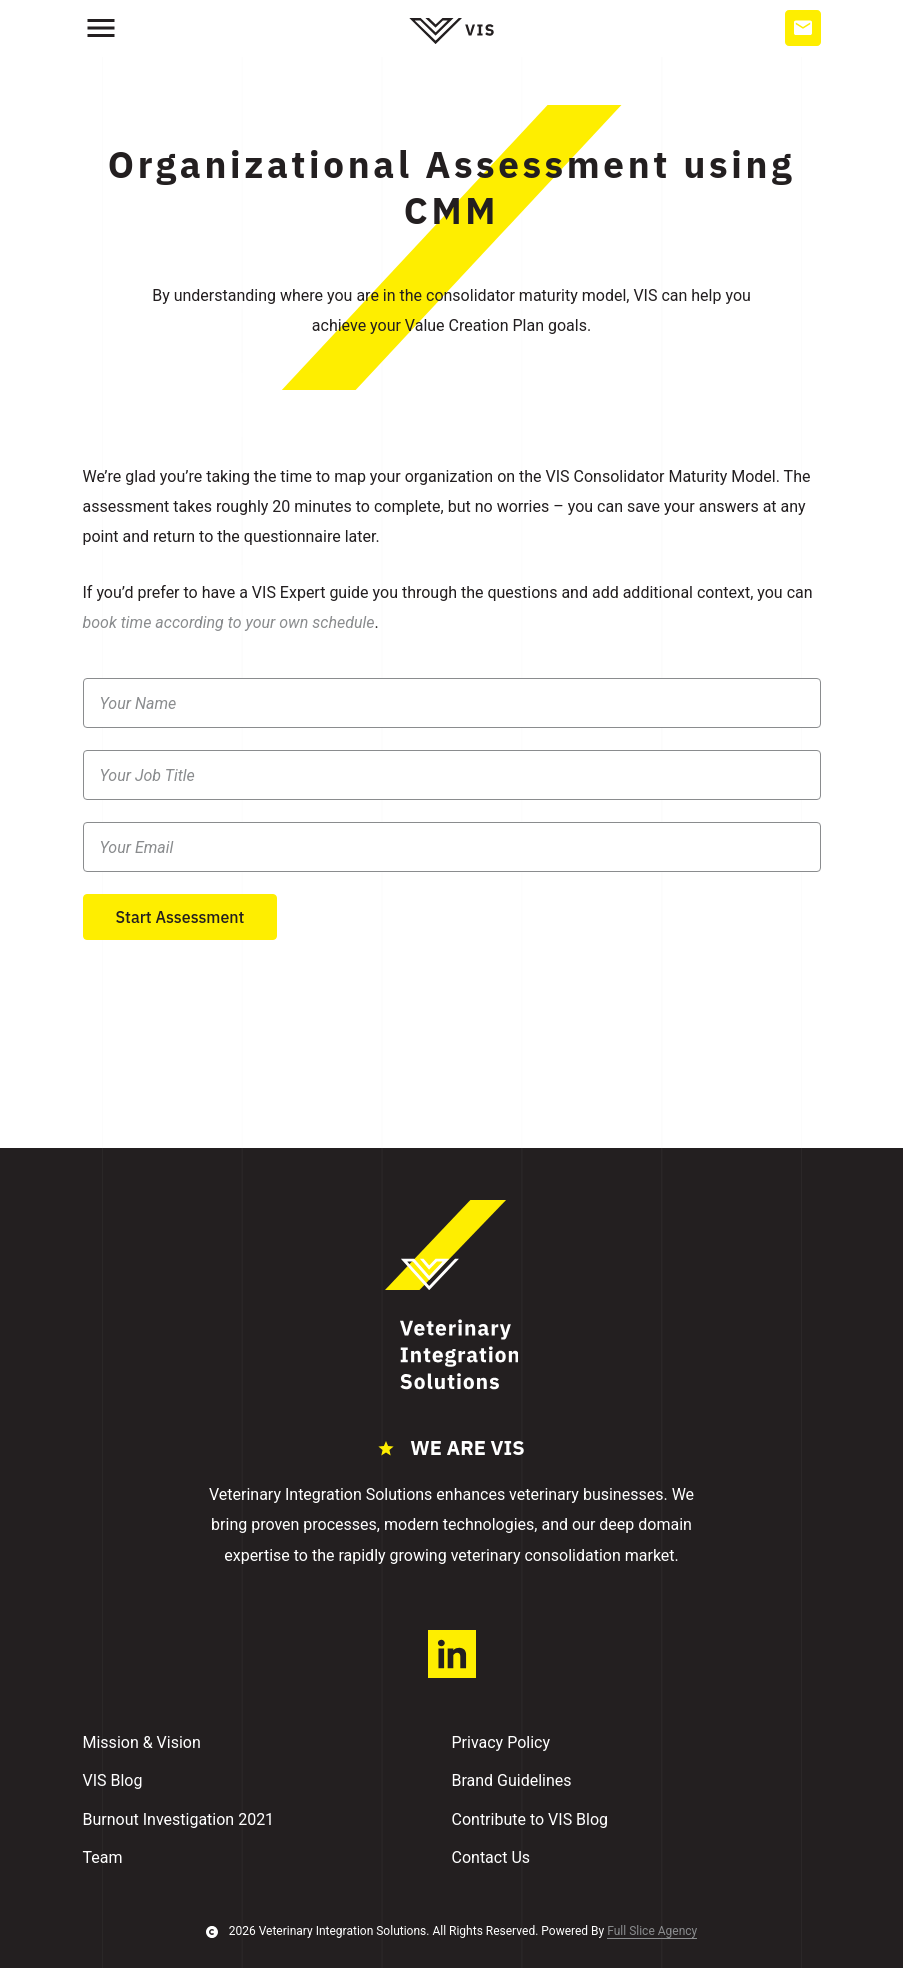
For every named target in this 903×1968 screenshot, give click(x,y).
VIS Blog (113, 1780)
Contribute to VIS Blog (530, 1819)
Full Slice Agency (652, 1931)
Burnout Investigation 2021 (179, 1819)
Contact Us (491, 1857)
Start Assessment (180, 917)
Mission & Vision (142, 1742)
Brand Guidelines (512, 1780)
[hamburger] (101, 28)
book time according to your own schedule (229, 622)
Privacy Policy (501, 1742)
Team (103, 1857)
